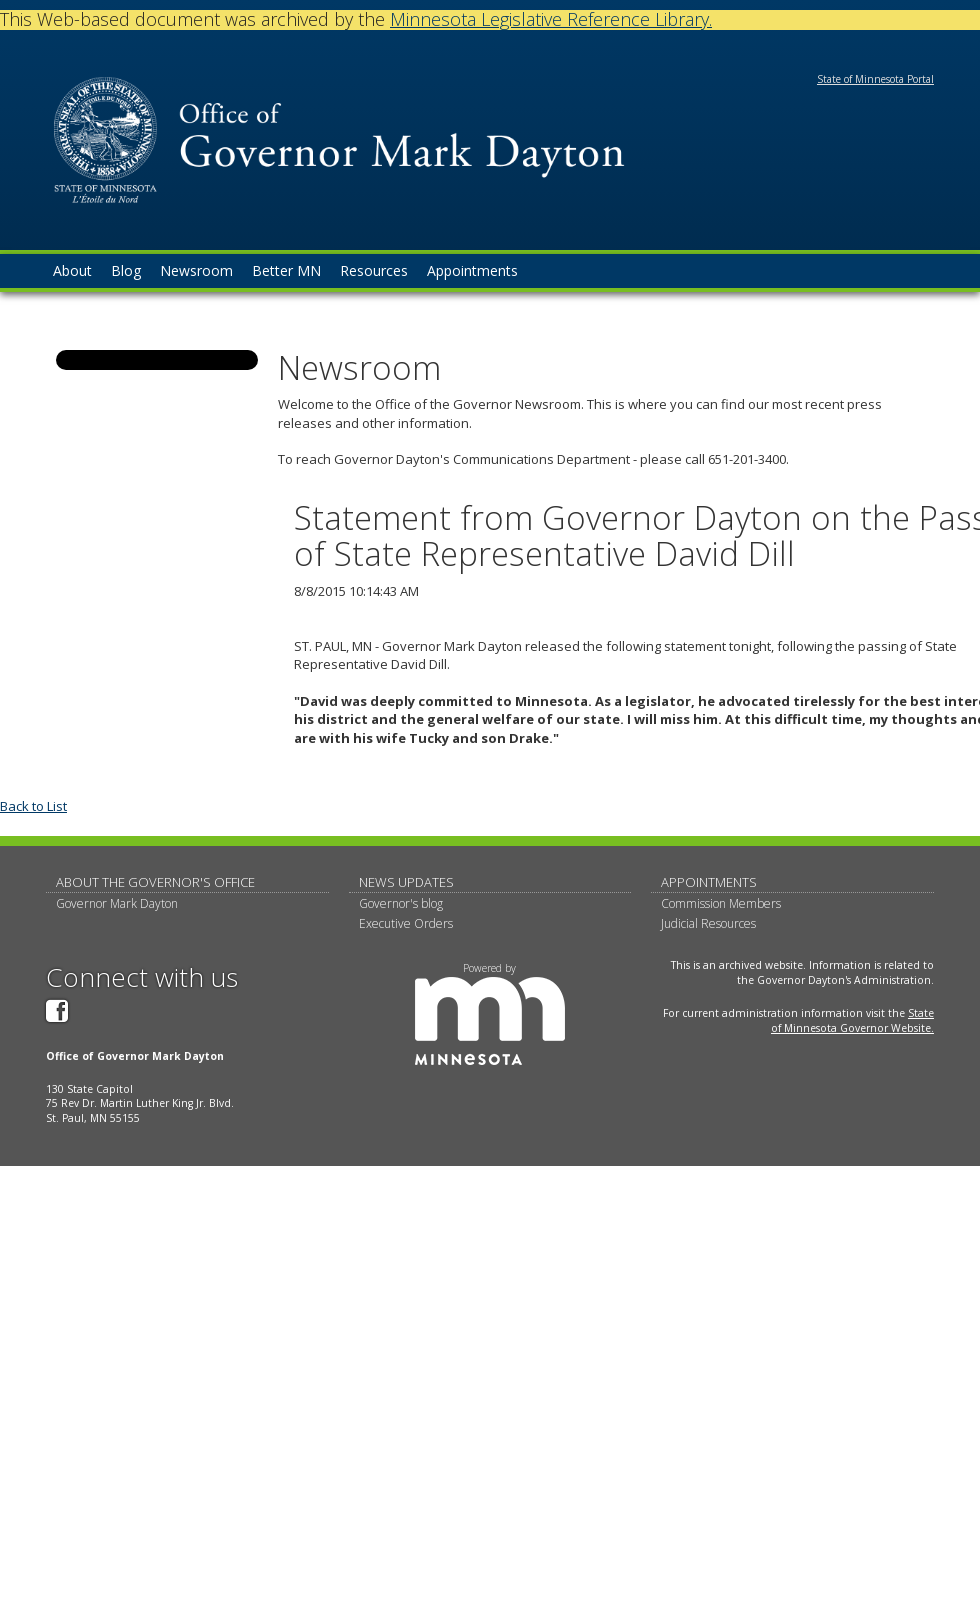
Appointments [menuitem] (472, 270)
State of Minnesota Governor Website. (852, 1020)
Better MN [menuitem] (286, 270)
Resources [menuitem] (374, 270)
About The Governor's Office (155, 882)
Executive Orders (406, 923)
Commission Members (721, 903)
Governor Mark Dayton (117, 903)
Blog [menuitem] (126, 270)
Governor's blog (401, 903)
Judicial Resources (708, 923)
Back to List (33, 806)
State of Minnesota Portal (875, 79)
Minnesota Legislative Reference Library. (551, 19)
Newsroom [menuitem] (196, 270)
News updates (406, 882)
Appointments (709, 882)
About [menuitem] (72, 270)
